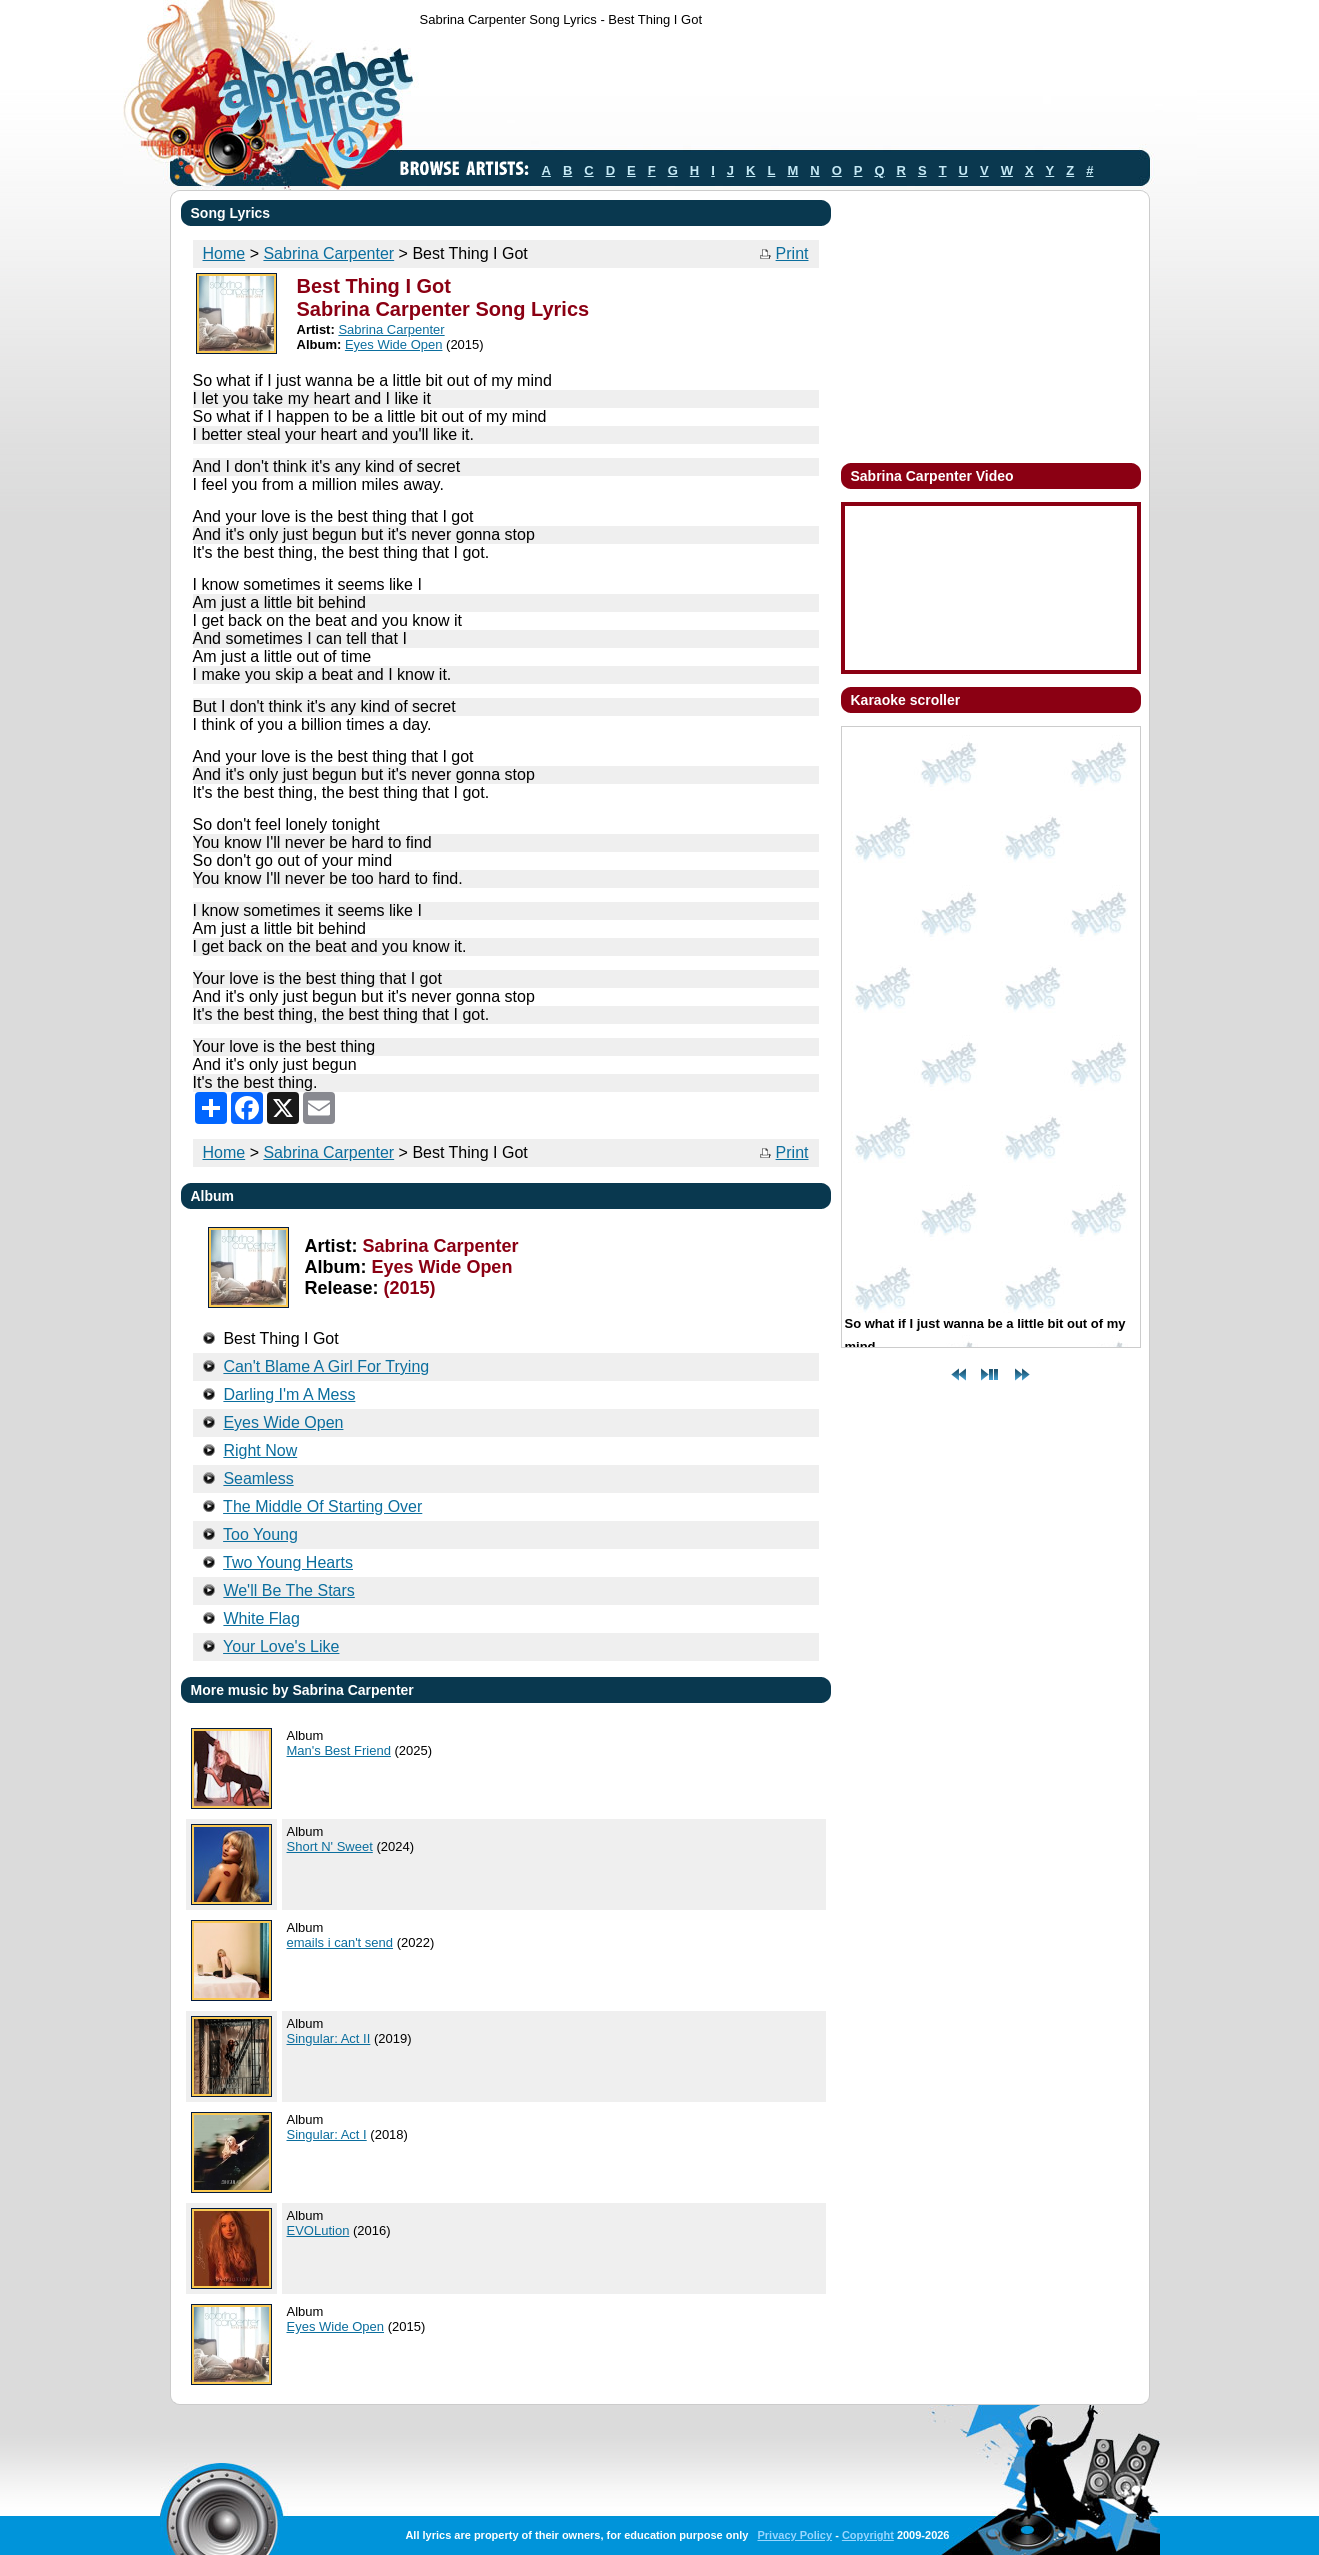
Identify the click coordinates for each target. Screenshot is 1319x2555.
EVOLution (318, 2230)
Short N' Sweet (330, 1846)
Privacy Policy (794, 2535)
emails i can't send (340, 1942)
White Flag (261, 1618)
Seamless (258, 1478)
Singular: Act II (329, 2038)
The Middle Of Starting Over (322, 1506)
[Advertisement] (784, 93)
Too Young (260, 1534)
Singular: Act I (327, 2134)
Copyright (868, 2535)
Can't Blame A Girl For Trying (326, 1366)
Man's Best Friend (339, 1750)
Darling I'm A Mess (289, 1394)
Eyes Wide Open (394, 344)
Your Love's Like (281, 1646)
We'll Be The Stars (288, 1590)
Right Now (260, 1450)
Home (224, 253)
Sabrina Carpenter (328, 253)
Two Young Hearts (288, 1562)
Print (792, 253)
